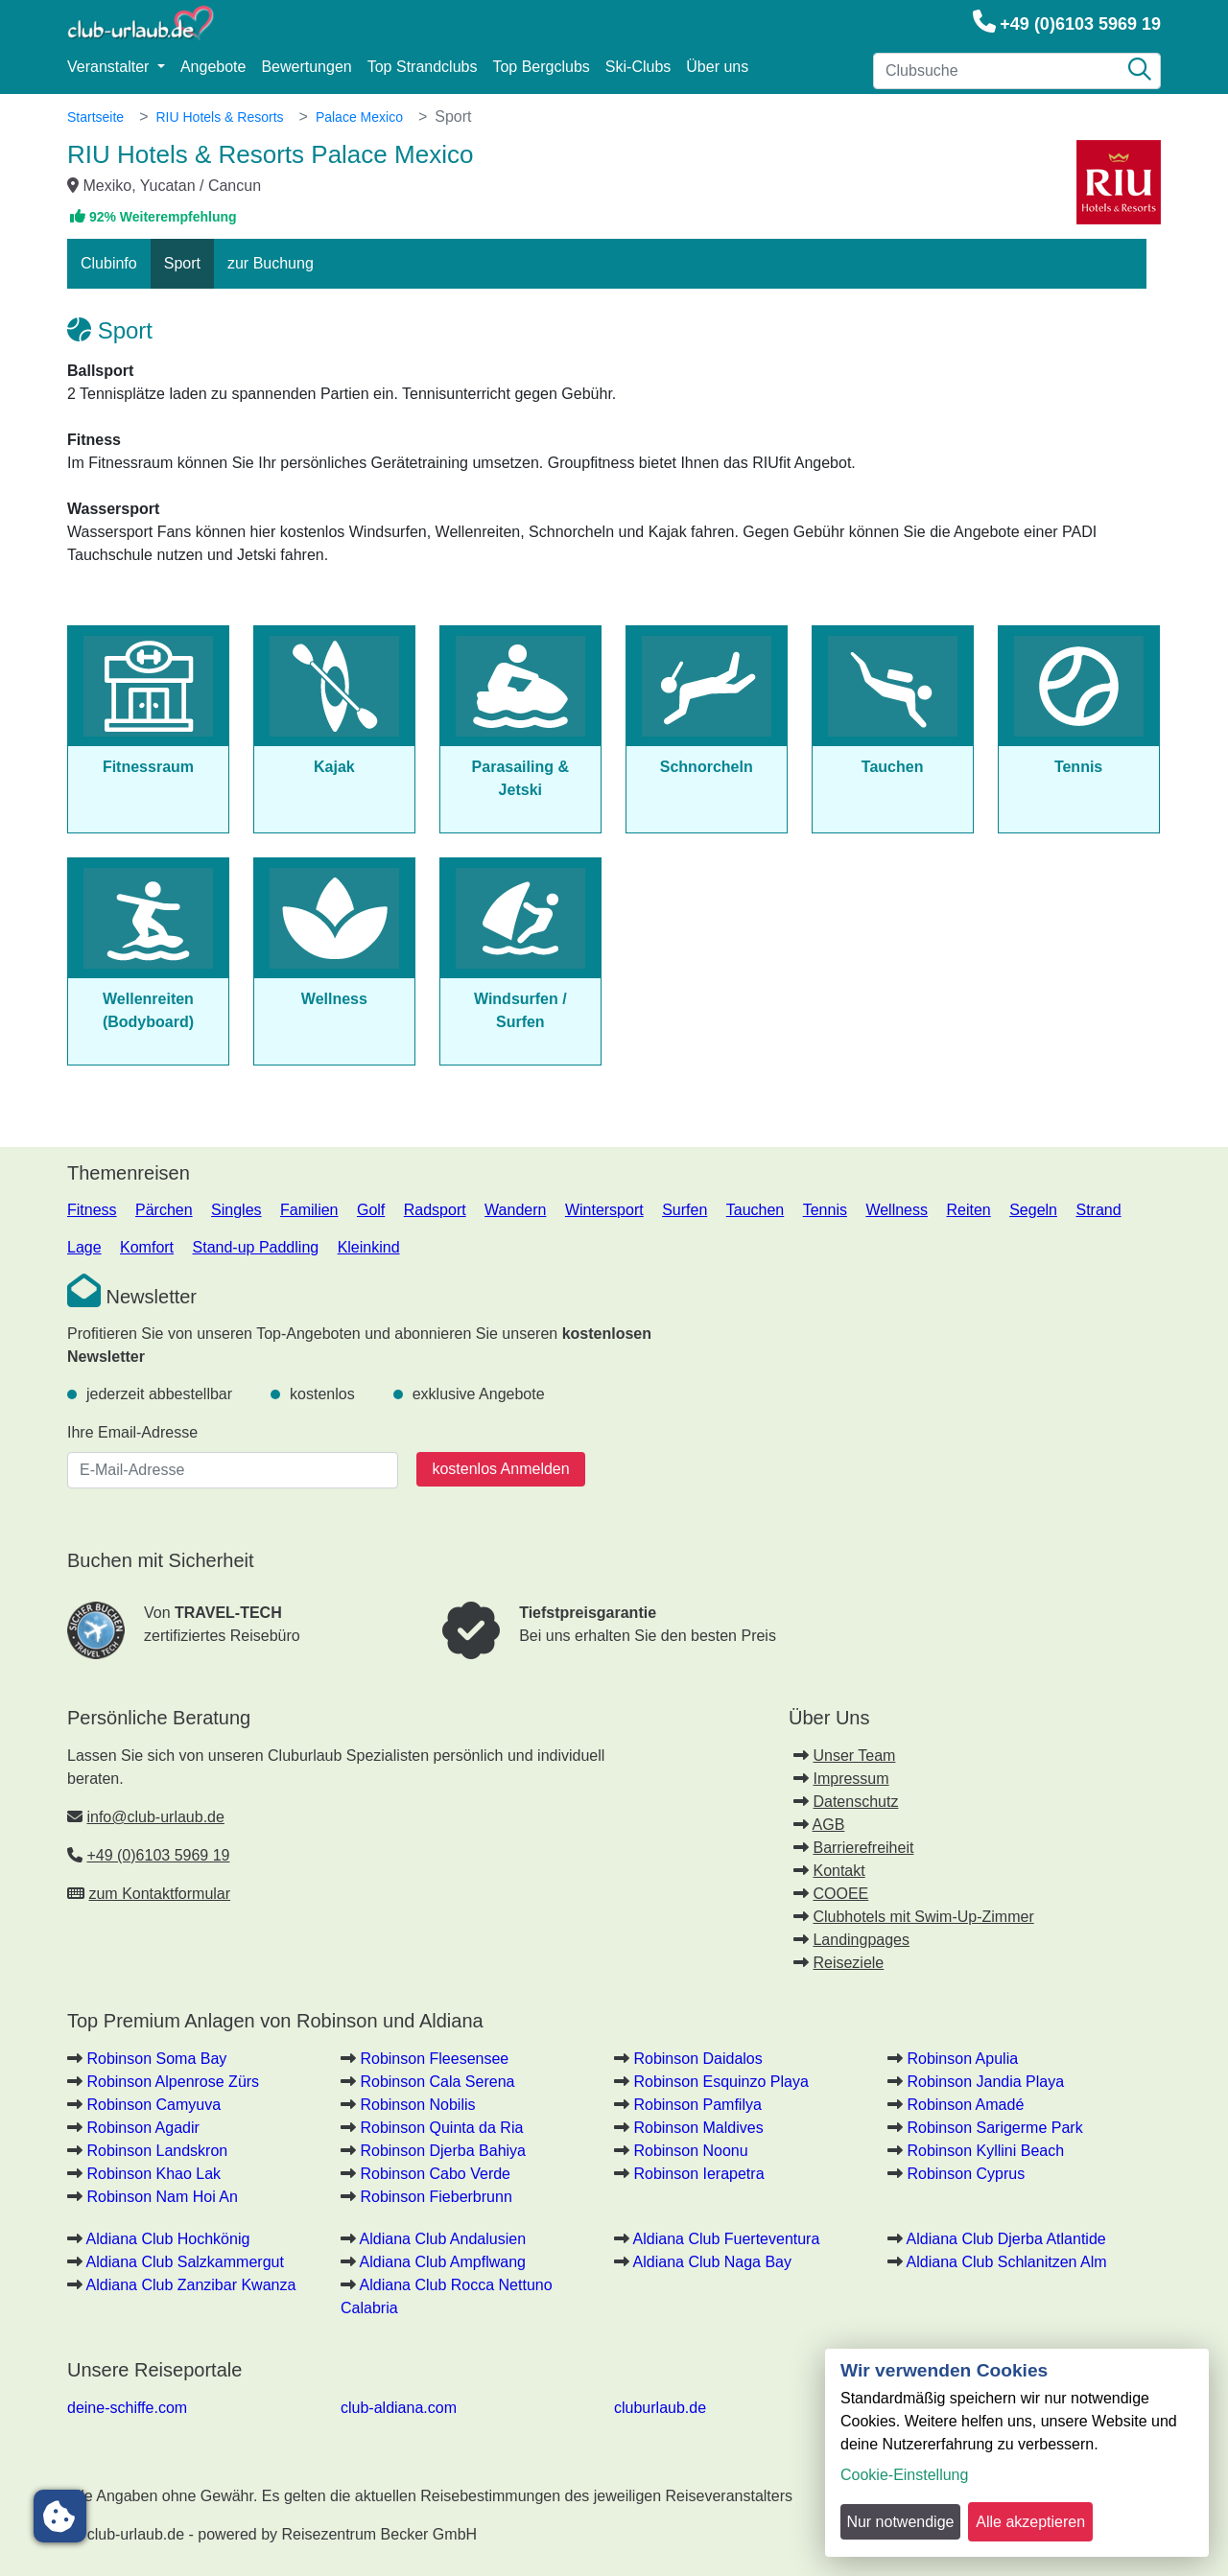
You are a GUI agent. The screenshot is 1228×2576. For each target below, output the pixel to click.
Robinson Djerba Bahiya (443, 2151)
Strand (1098, 1210)
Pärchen (164, 1210)
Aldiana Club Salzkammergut (185, 2262)
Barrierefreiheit (863, 1847)
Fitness (92, 1210)
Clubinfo (109, 263)
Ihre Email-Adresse (132, 1432)
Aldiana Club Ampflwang (443, 2262)
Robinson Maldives (698, 2127)
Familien (309, 1210)
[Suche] (1139, 71)
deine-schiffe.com (127, 2408)
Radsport (435, 1210)
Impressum (850, 1778)
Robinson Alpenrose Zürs (172, 2081)
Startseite (95, 117)
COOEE (840, 1893)
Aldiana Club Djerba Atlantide (1006, 2239)
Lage (84, 1247)
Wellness (896, 1210)
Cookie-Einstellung (904, 2475)
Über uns (717, 67)
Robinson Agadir (142, 2127)
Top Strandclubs (422, 67)
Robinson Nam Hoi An (161, 2197)
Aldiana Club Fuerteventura (726, 2239)
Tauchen (755, 1210)
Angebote (213, 67)
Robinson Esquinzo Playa (720, 2081)
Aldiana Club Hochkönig (168, 2239)
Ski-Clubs (638, 67)
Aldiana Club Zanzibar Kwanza (191, 2285)
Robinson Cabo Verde (435, 2174)
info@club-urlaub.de (155, 1817)
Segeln (1033, 1210)
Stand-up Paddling (256, 1247)
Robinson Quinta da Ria (441, 2127)
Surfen (684, 1210)
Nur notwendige (900, 2522)
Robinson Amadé (965, 2104)
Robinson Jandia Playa (985, 2081)
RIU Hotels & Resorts (219, 117)
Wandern (515, 1210)
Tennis (825, 1210)
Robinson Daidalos (697, 2058)
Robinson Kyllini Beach (985, 2151)
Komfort (147, 1247)
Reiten (968, 1210)
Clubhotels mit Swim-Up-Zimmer (923, 1917)
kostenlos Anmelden (500, 1469)
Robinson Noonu (690, 2151)
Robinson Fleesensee (434, 2058)
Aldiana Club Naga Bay (712, 2262)
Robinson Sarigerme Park (994, 2127)
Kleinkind (369, 1247)
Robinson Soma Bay (156, 2058)
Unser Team (854, 1755)
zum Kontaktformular (159, 1893)
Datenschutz (855, 1801)
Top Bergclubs (540, 67)
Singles (236, 1210)
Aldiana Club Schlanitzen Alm (1007, 2262)
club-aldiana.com (399, 2408)
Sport (182, 263)
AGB (829, 1824)
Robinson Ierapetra (698, 2174)
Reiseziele (848, 1963)
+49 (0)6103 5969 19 (1080, 24)
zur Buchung (270, 263)
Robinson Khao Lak (153, 2174)
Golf (371, 1210)
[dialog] (1017, 2453)
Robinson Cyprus (966, 2174)
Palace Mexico (359, 117)
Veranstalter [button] (110, 67)
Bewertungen (306, 67)
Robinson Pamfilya (697, 2104)
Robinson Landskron (156, 2151)
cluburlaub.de (660, 2408)
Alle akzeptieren (1030, 2522)
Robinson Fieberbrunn (435, 2197)
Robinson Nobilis (417, 2104)
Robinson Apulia (962, 2058)
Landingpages (861, 1940)
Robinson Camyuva (153, 2104)
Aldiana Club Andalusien (443, 2239)
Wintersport (604, 1210)
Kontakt (838, 1870)
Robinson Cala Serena (437, 2081)
